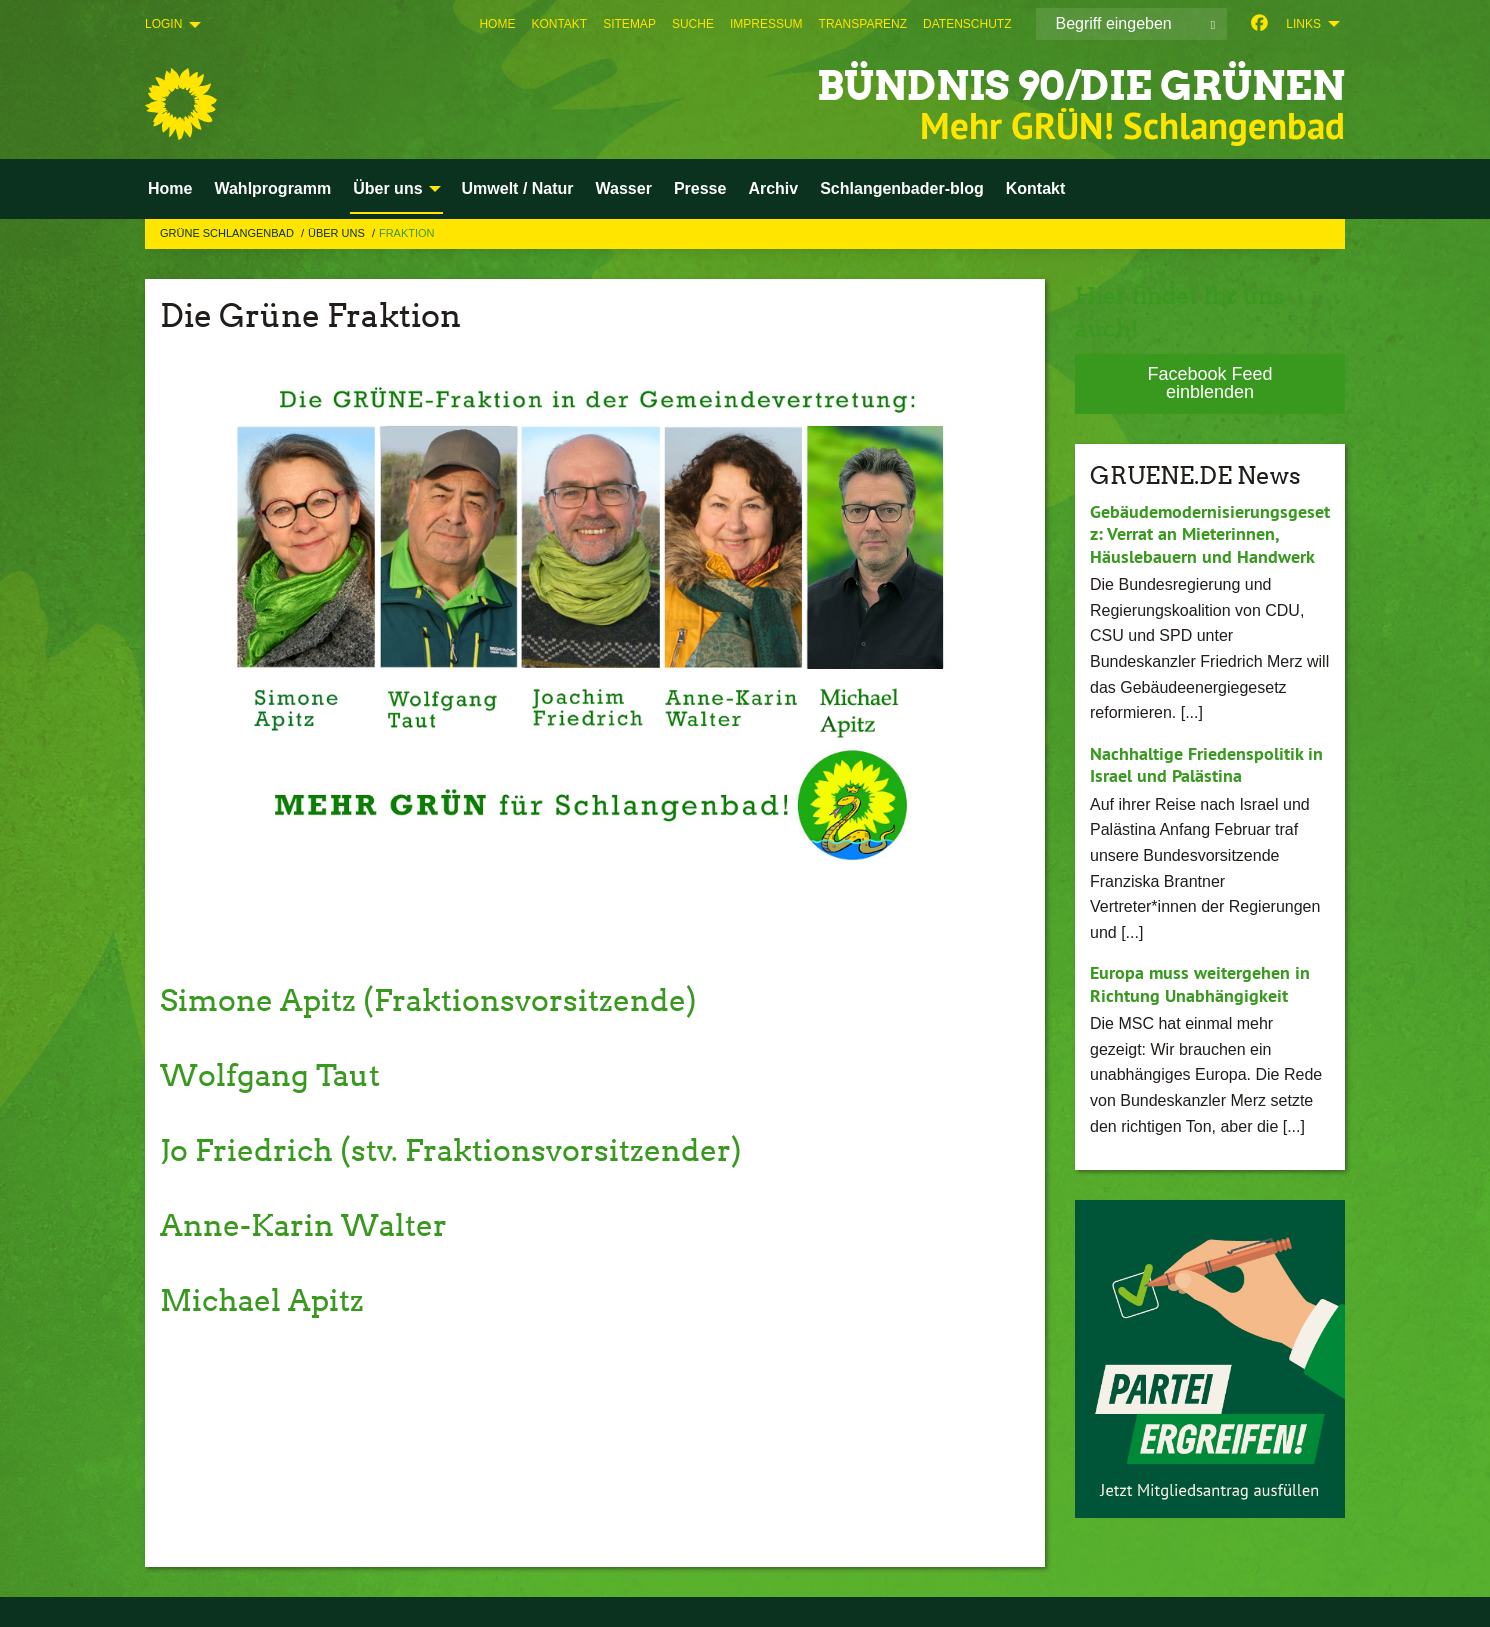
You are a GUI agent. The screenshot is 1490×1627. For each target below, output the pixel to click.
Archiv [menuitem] (773, 188)
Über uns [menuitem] (387, 188)
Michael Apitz (267, 1299)
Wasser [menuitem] (624, 188)
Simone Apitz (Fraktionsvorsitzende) (442, 999)
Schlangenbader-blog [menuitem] (902, 188)
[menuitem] (497, 24)
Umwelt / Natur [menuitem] (518, 188)
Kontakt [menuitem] (1036, 188)
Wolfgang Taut (277, 1074)
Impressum (766, 24)
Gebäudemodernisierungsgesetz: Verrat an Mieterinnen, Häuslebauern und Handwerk (1210, 533)
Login (163, 24)
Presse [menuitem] (700, 188)
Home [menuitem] (170, 188)
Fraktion (407, 233)
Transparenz (863, 24)
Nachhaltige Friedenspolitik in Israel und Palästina (1206, 764)
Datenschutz (967, 24)
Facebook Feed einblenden (1209, 383)
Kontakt (559, 24)
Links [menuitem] (1303, 24)
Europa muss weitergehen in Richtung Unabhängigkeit (1200, 984)
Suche (693, 24)
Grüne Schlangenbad (228, 233)
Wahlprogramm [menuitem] (272, 188)
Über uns (338, 233)
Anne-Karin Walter (312, 1224)
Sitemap (629, 24)
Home (497, 24)
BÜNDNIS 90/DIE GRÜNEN (1053, 84)
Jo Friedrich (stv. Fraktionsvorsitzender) (466, 1149)
